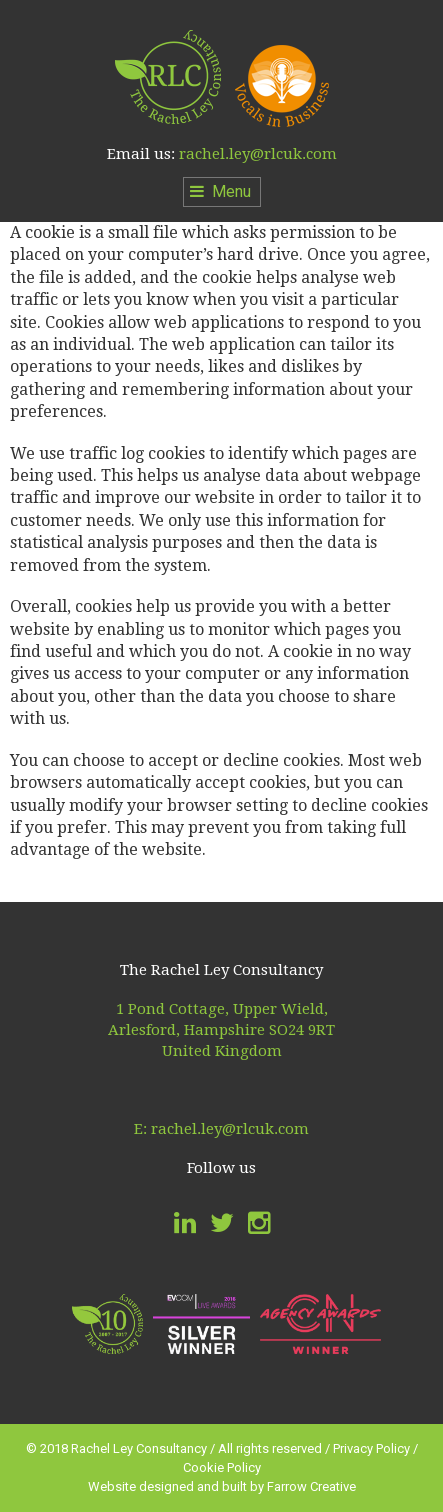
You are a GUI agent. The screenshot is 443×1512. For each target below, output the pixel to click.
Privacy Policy (371, 1448)
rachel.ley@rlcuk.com (258, 154)
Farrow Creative (311, 1486)
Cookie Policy (222, 1467)
